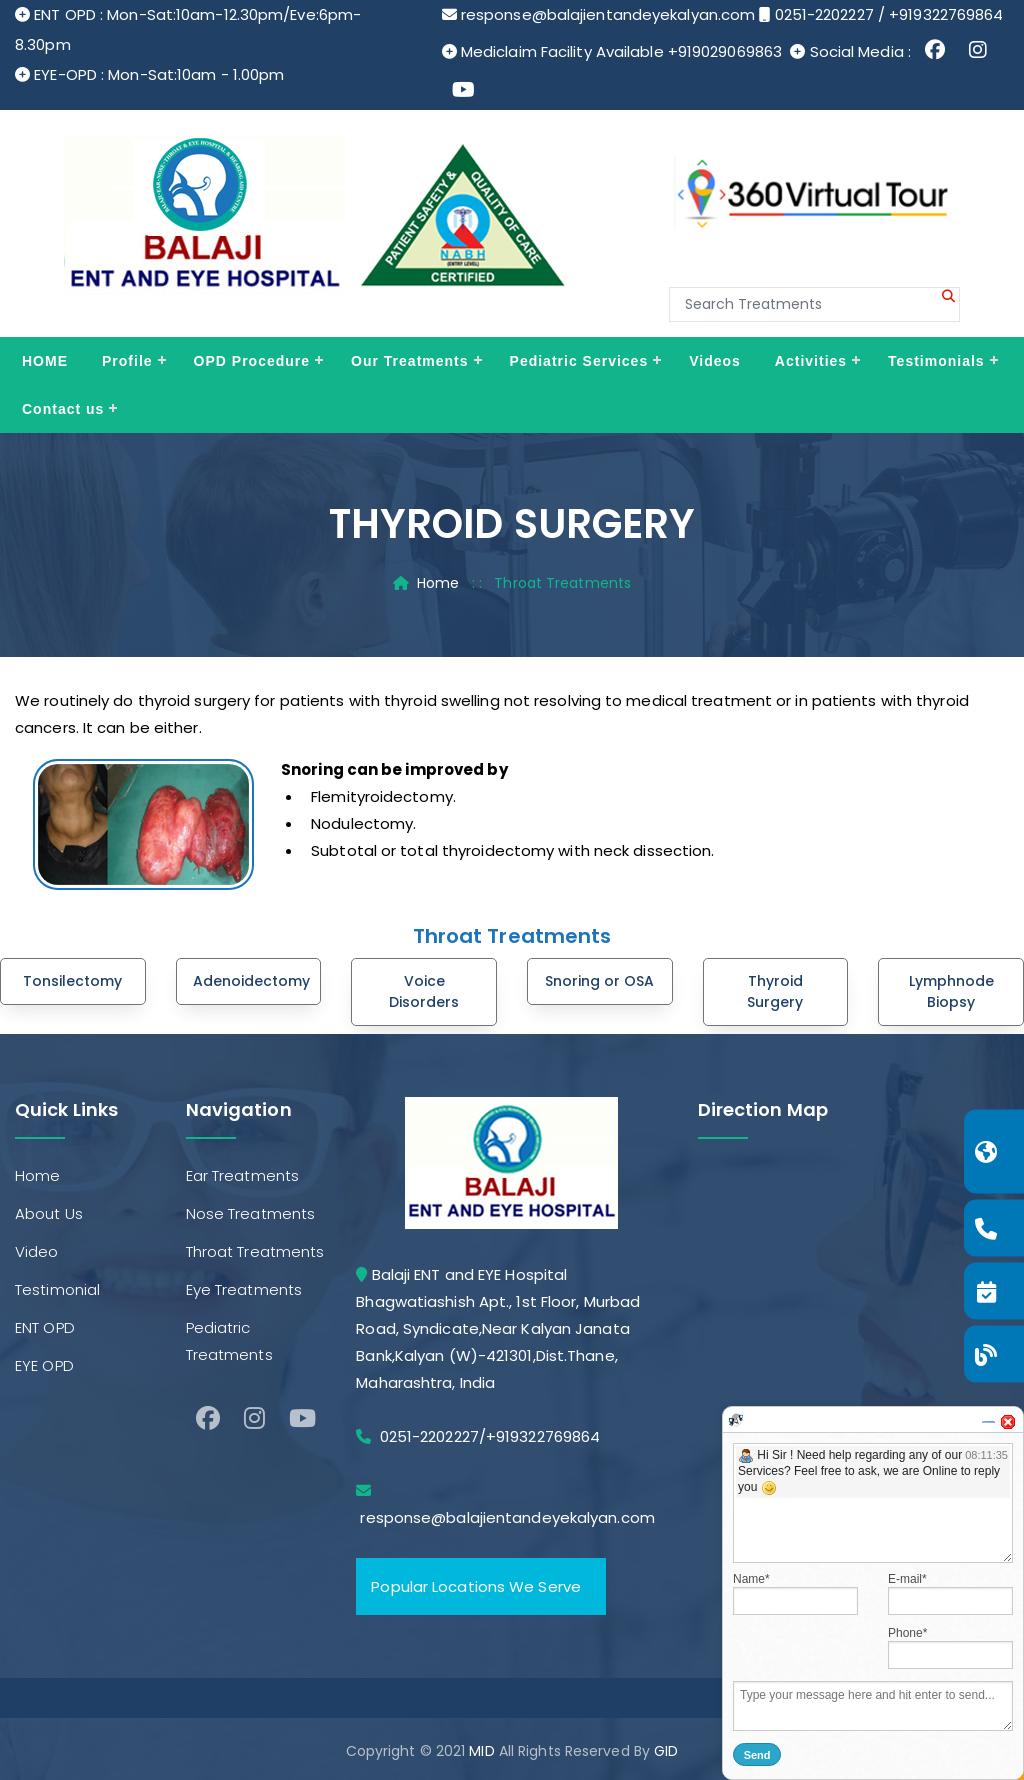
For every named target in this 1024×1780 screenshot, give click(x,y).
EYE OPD (44, 1365)
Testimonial (57, 1289)
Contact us (63, 409)
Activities (811, 361)
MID (481, 1751)
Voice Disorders (424, 991)
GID (666, 1751)
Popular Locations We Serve (476, 1586)
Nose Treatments (251, 1213)
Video (37, 1251)
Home (438, 583)
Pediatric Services (579, 361)
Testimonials (936, 361)
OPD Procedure (252, 361)
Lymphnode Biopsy (951, 991)
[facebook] (208, 1418)
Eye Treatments (244, 1289)
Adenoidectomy (251, 981)
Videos (715, 361)
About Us (49, 1213)
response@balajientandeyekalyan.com (608, 14)
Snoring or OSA (599, 981)
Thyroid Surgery (775, 991)
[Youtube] (302, 1418)
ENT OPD (45, 1327)
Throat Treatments (255, 1251)
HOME (45, 361)
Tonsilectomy (72, 981)
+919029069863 (725, 51)
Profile (127, 361)
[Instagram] (254, 1418)
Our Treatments (409, 361)
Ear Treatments (242, 1175)
